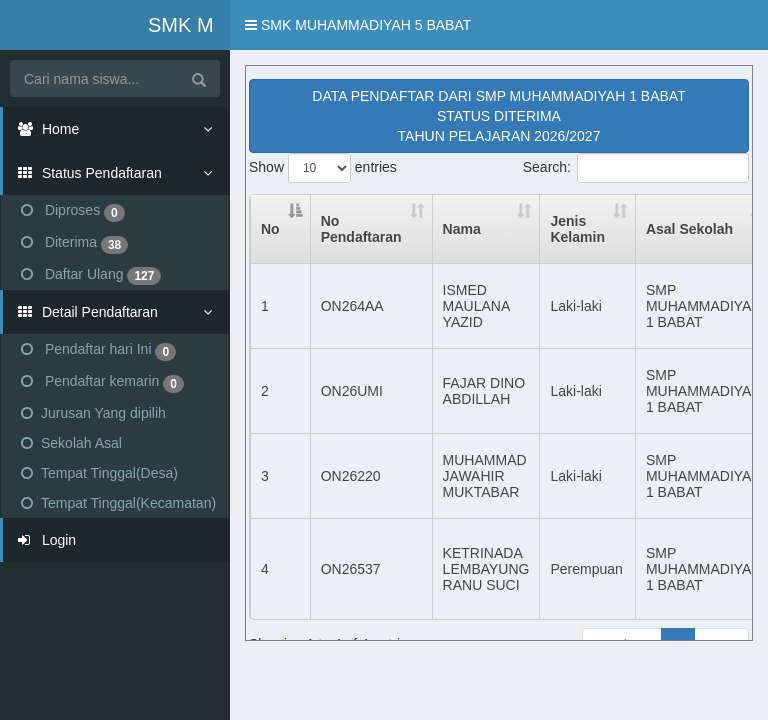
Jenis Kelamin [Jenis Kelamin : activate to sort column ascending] (577, 229)
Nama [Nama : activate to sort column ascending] (462, 229)
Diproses (73, 212)
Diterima (74, 244)
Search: (636, 168)
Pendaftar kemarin (102, 383)
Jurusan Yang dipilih (93, 413)
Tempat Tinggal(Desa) (99, 473)
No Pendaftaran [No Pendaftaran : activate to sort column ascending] (361, 229)
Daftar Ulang (91, 276)
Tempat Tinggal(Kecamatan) (118, 503)
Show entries (323, 168)
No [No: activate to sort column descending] (270, 229)
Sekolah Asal (71, 443)
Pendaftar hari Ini (98, 351)
